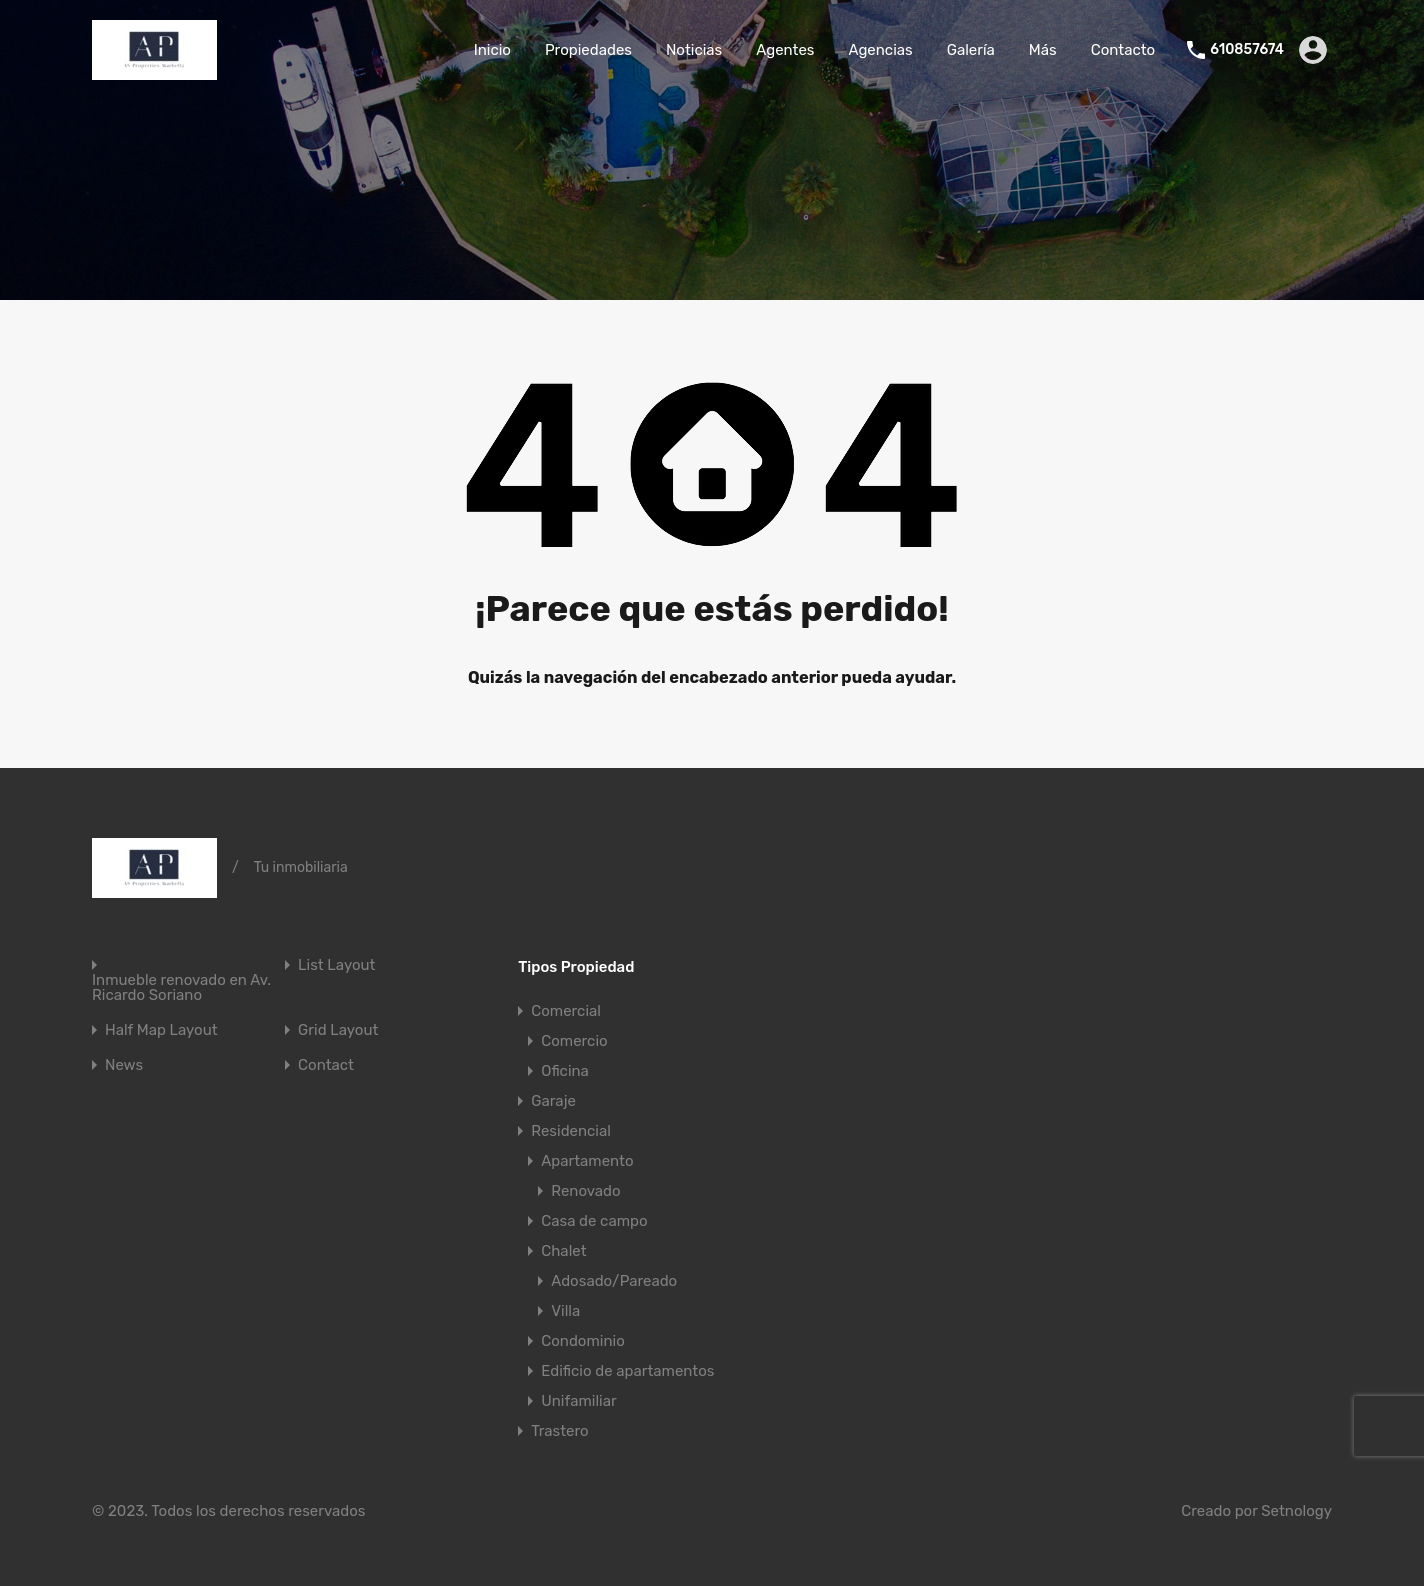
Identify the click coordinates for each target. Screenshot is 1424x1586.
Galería (971, 50)
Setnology (1296, 1511)
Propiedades (588, 50)
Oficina (565, 1071)
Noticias (694, 50)
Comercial (566, 1011)
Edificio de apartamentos (627, 1371)
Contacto (1123, 50)
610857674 (1247, 50)
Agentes (785, 50)
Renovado (585, 1191)
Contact (326, 1065)
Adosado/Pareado (614, 1281)
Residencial (571, 1131)
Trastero (559, 1431)
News (124, 1065)
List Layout (336, 965)
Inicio (492, 50)
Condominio (583, 1341)
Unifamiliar (578, 1401)
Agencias (880, 50)
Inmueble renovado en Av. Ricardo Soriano (181, 988)
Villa (565, 1311)
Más (1043, 50)
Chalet (563, 1251)
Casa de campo (594, 1221)
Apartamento (587, 1161)
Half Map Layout (161, 1030)
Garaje (553, 1101)
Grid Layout (338, 1030)
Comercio (574, 1041)
